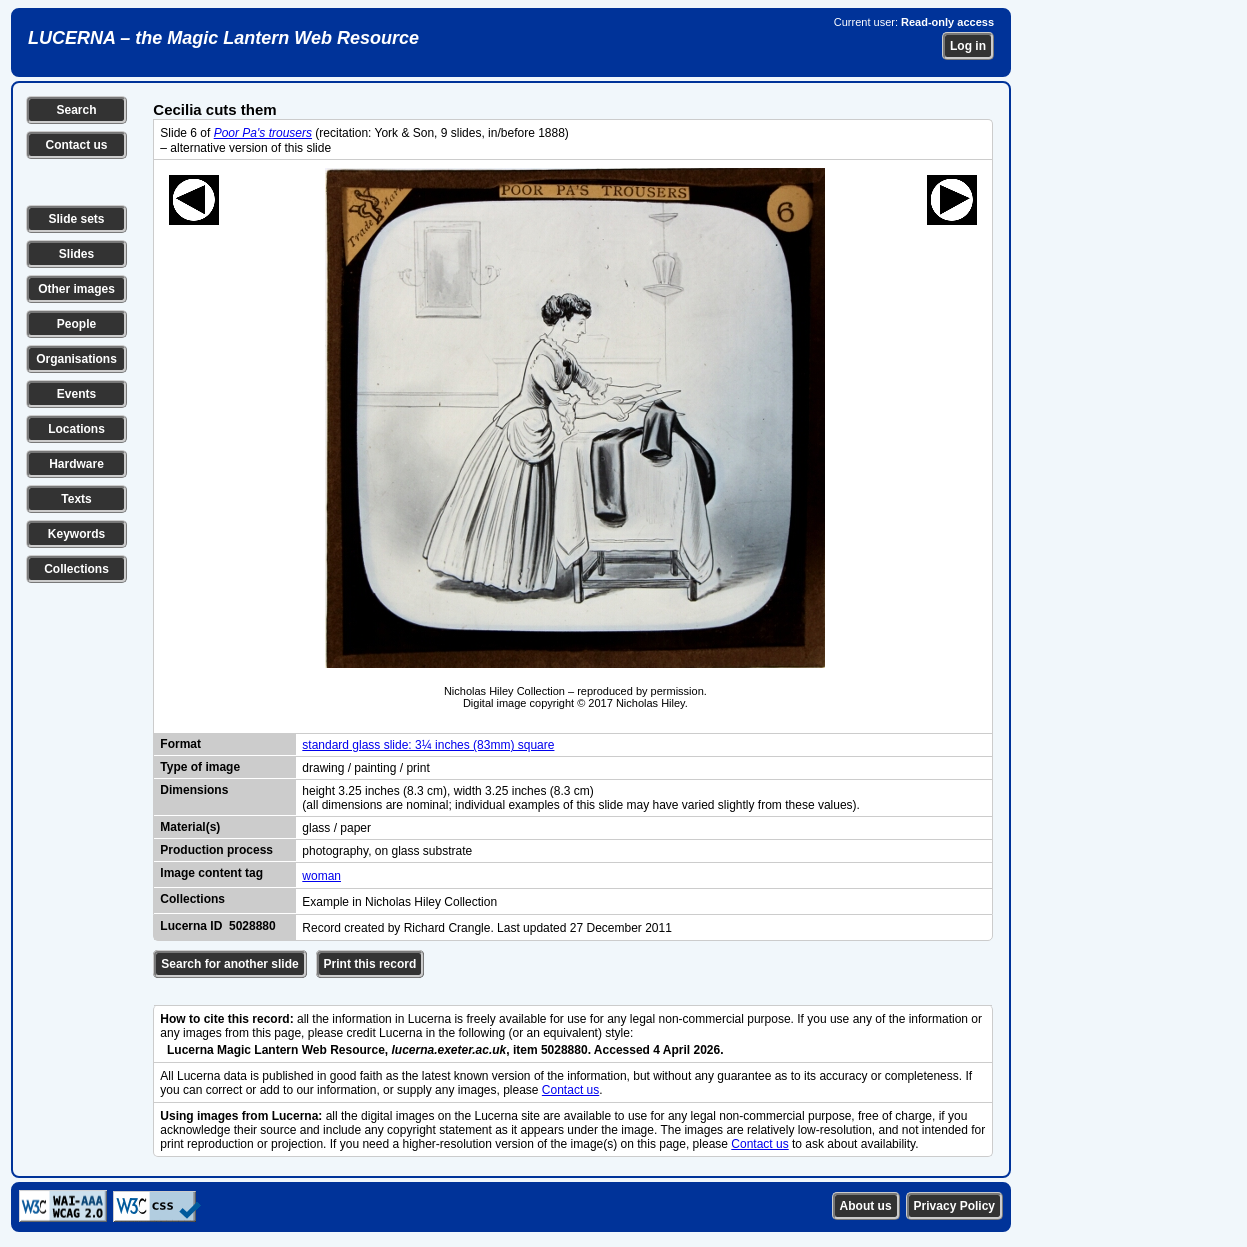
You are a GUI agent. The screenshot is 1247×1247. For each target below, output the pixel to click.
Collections (76, 569)
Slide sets (76, 219)
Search (76, 110)
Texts (76, 499)
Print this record (370, 964)
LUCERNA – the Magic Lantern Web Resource (223, 38)
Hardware (76, 464)
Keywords (76, 534)
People (76, 324)
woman (321, 876)
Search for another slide (229, 964)
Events (76, 394)
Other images (76, 289)
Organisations (76, 359)
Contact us (76, 145)
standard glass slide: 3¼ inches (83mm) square (428, 745)
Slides (76, 254)
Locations (76, 429)
